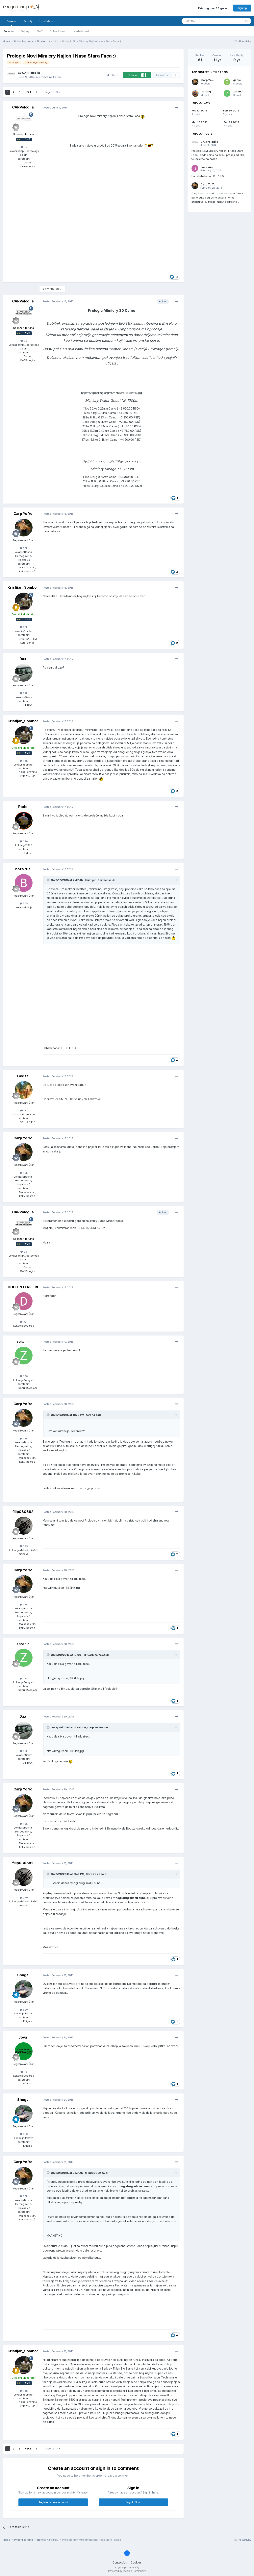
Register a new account (53, 2502)
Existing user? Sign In (214, 8)
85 (23, 147)
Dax (22, 659)
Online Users (57, 31)
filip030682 (22, 1512)
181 (23, 1110)
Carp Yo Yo (22, 513)
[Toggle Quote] (48, 880)
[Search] (202, 21)
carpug (206, 91)
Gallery (25, 31)
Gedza (23, 1076)
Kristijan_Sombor (23, 587)
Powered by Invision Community (127, 2570)
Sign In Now (133, 2502)
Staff (39, 31)
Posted (55, 107)
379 (24, 1546)
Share (112, 75)
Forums (9, 31)
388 (24, 1376)
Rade (22, 807)
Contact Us (120, 2562)
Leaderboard (81, 31)
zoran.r (22, 1341)
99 (23, 2071)
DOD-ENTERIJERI (23, 1287)
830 (24, 2009)
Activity (27, 21)
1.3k (24, 548)
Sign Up (242, 8)
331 (23, 1321)
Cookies (136, 2562)
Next (28, 92)
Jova (22, 2037)
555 (24, 903)
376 (24, 841)
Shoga (23, 1975)
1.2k (24, 693)
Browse (11, 22)
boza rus (22, 869)
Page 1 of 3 (52, 92)
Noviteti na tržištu (49, 77)
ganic (237, 80)
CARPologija (31, 72)
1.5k (24, 627)
